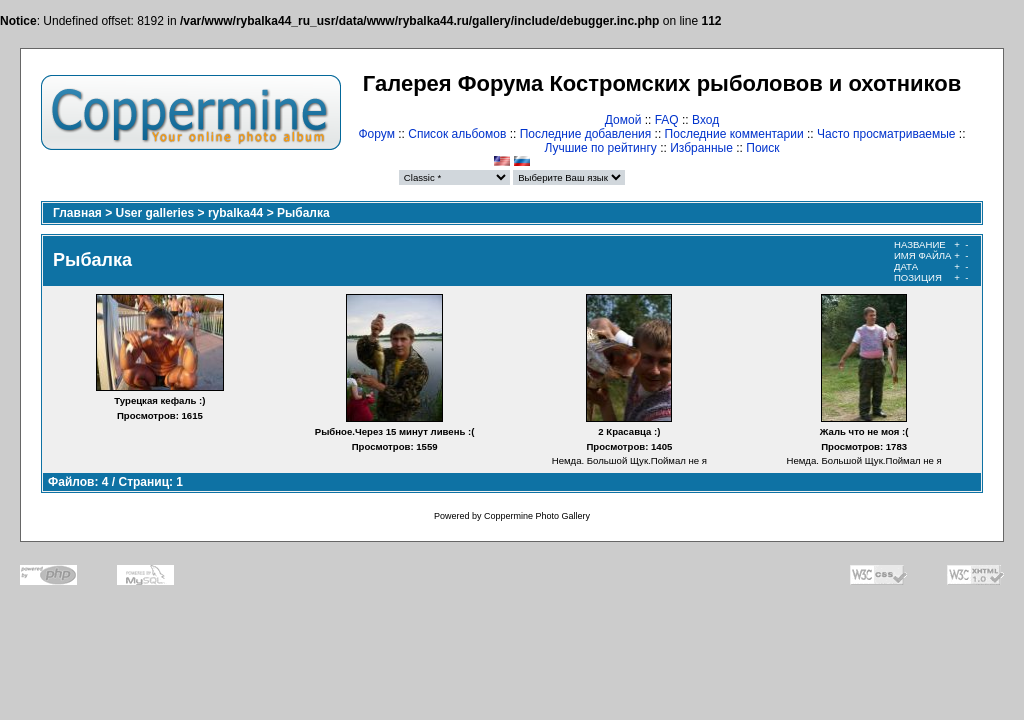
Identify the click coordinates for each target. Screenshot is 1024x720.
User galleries (155, 213)
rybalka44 (235, 213)
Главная (77, 213)
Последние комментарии (734, 134)
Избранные (701, 148)
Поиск (762, 148)
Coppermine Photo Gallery (537, 516)
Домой (623, 120)
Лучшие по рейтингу (600, 148)
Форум (376, 134)
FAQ (667, 120)
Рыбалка (303, 213)
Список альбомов (457, 134)
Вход (705, 120)
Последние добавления (586, 134)
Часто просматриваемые (886, 134)
